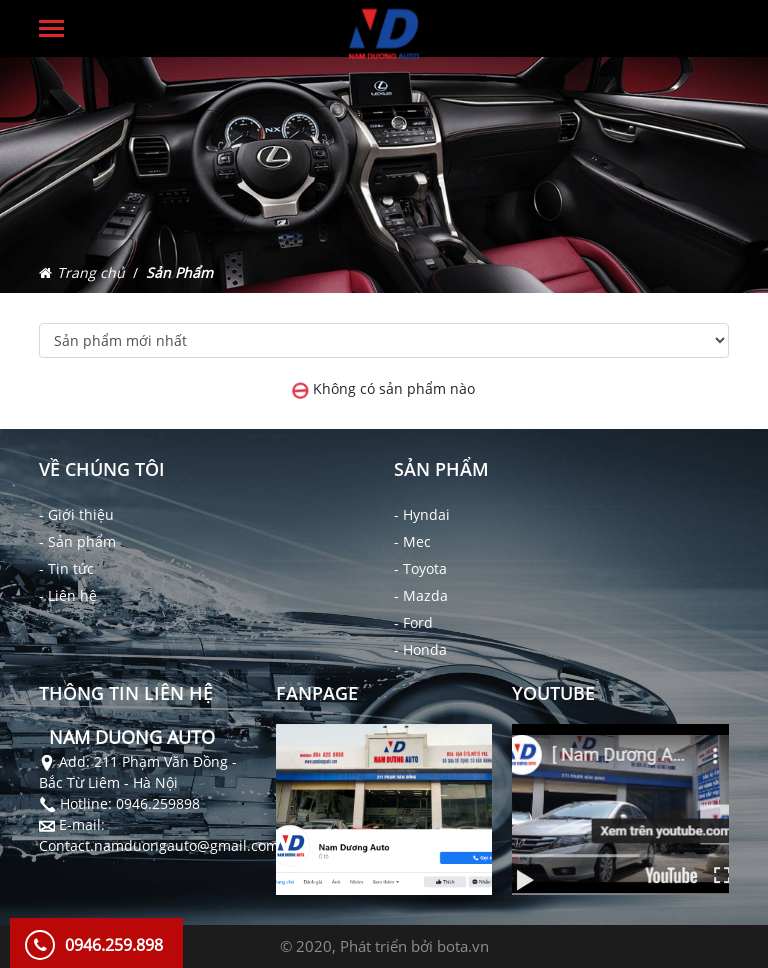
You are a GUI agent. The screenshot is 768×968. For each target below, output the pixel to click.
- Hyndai (422, 514)
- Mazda (421, 595)
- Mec (412, 541)
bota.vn (463, 946)
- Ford (413, 622)
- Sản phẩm (77, 541)
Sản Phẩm (179, 272)
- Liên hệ (68, 595)
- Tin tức (66, 568)
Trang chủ (91, 272)
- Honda (420, 649)
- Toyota (420, 568)
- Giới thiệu (76, 514)
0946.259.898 (114, 945)
